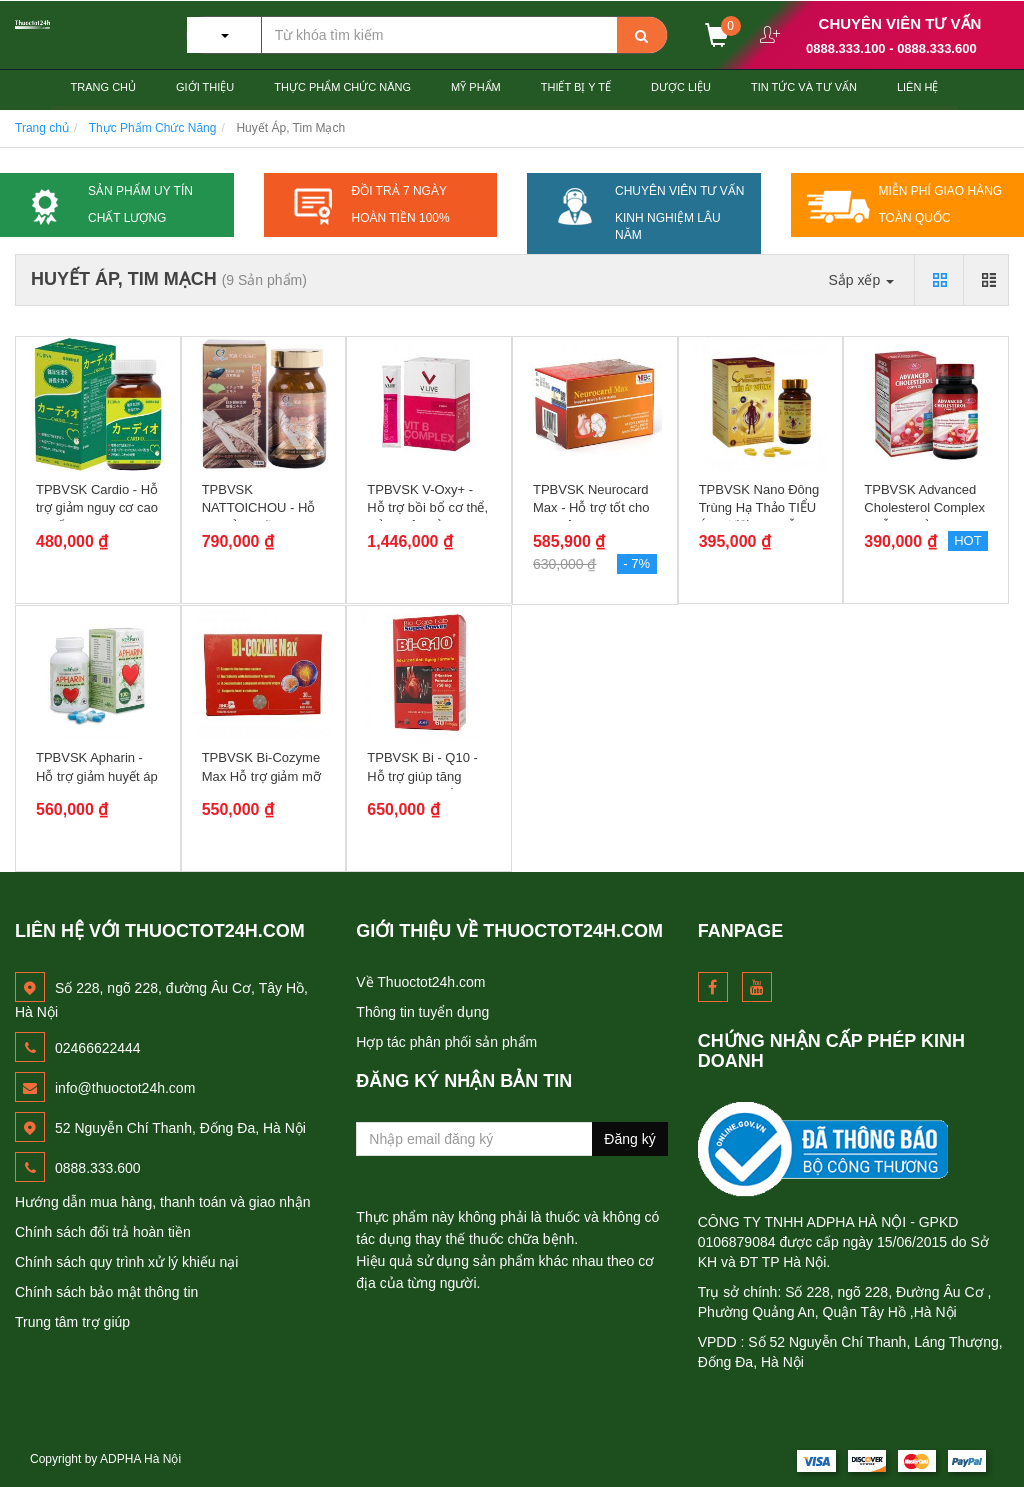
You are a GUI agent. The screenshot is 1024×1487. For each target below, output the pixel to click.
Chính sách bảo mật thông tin (106, 1292)
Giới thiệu (205, 87)
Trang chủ (103, 87)
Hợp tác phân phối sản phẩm (446, 1042)
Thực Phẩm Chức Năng (342, 87)
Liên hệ (917, 87)
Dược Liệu (681, 87)
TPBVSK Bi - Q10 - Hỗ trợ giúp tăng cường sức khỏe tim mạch (425, 785)
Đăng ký (629, 1139)
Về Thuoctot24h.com (420, 982)
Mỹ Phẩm (476, 87)
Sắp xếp (861, 280)
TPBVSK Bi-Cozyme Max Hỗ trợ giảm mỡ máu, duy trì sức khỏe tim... (261, 785)
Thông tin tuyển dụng (422, 1012)
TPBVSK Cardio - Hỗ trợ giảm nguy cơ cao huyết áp (97, 507)
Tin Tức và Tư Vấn (804, 87)
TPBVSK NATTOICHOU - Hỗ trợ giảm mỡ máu (259, 507)
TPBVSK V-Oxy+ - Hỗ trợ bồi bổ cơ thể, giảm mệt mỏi (427, 507)
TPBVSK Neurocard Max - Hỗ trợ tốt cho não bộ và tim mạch (591, 507)
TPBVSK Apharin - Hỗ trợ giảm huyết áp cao (97, 775)
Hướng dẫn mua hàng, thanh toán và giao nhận (163, 1202)
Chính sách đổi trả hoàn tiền (103, 1232)
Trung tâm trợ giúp (72, 1322)
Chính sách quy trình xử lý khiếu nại (126, 1262)
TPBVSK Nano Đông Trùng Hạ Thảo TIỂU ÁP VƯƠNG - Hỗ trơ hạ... (759, 517)
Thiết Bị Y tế (576, 87)
